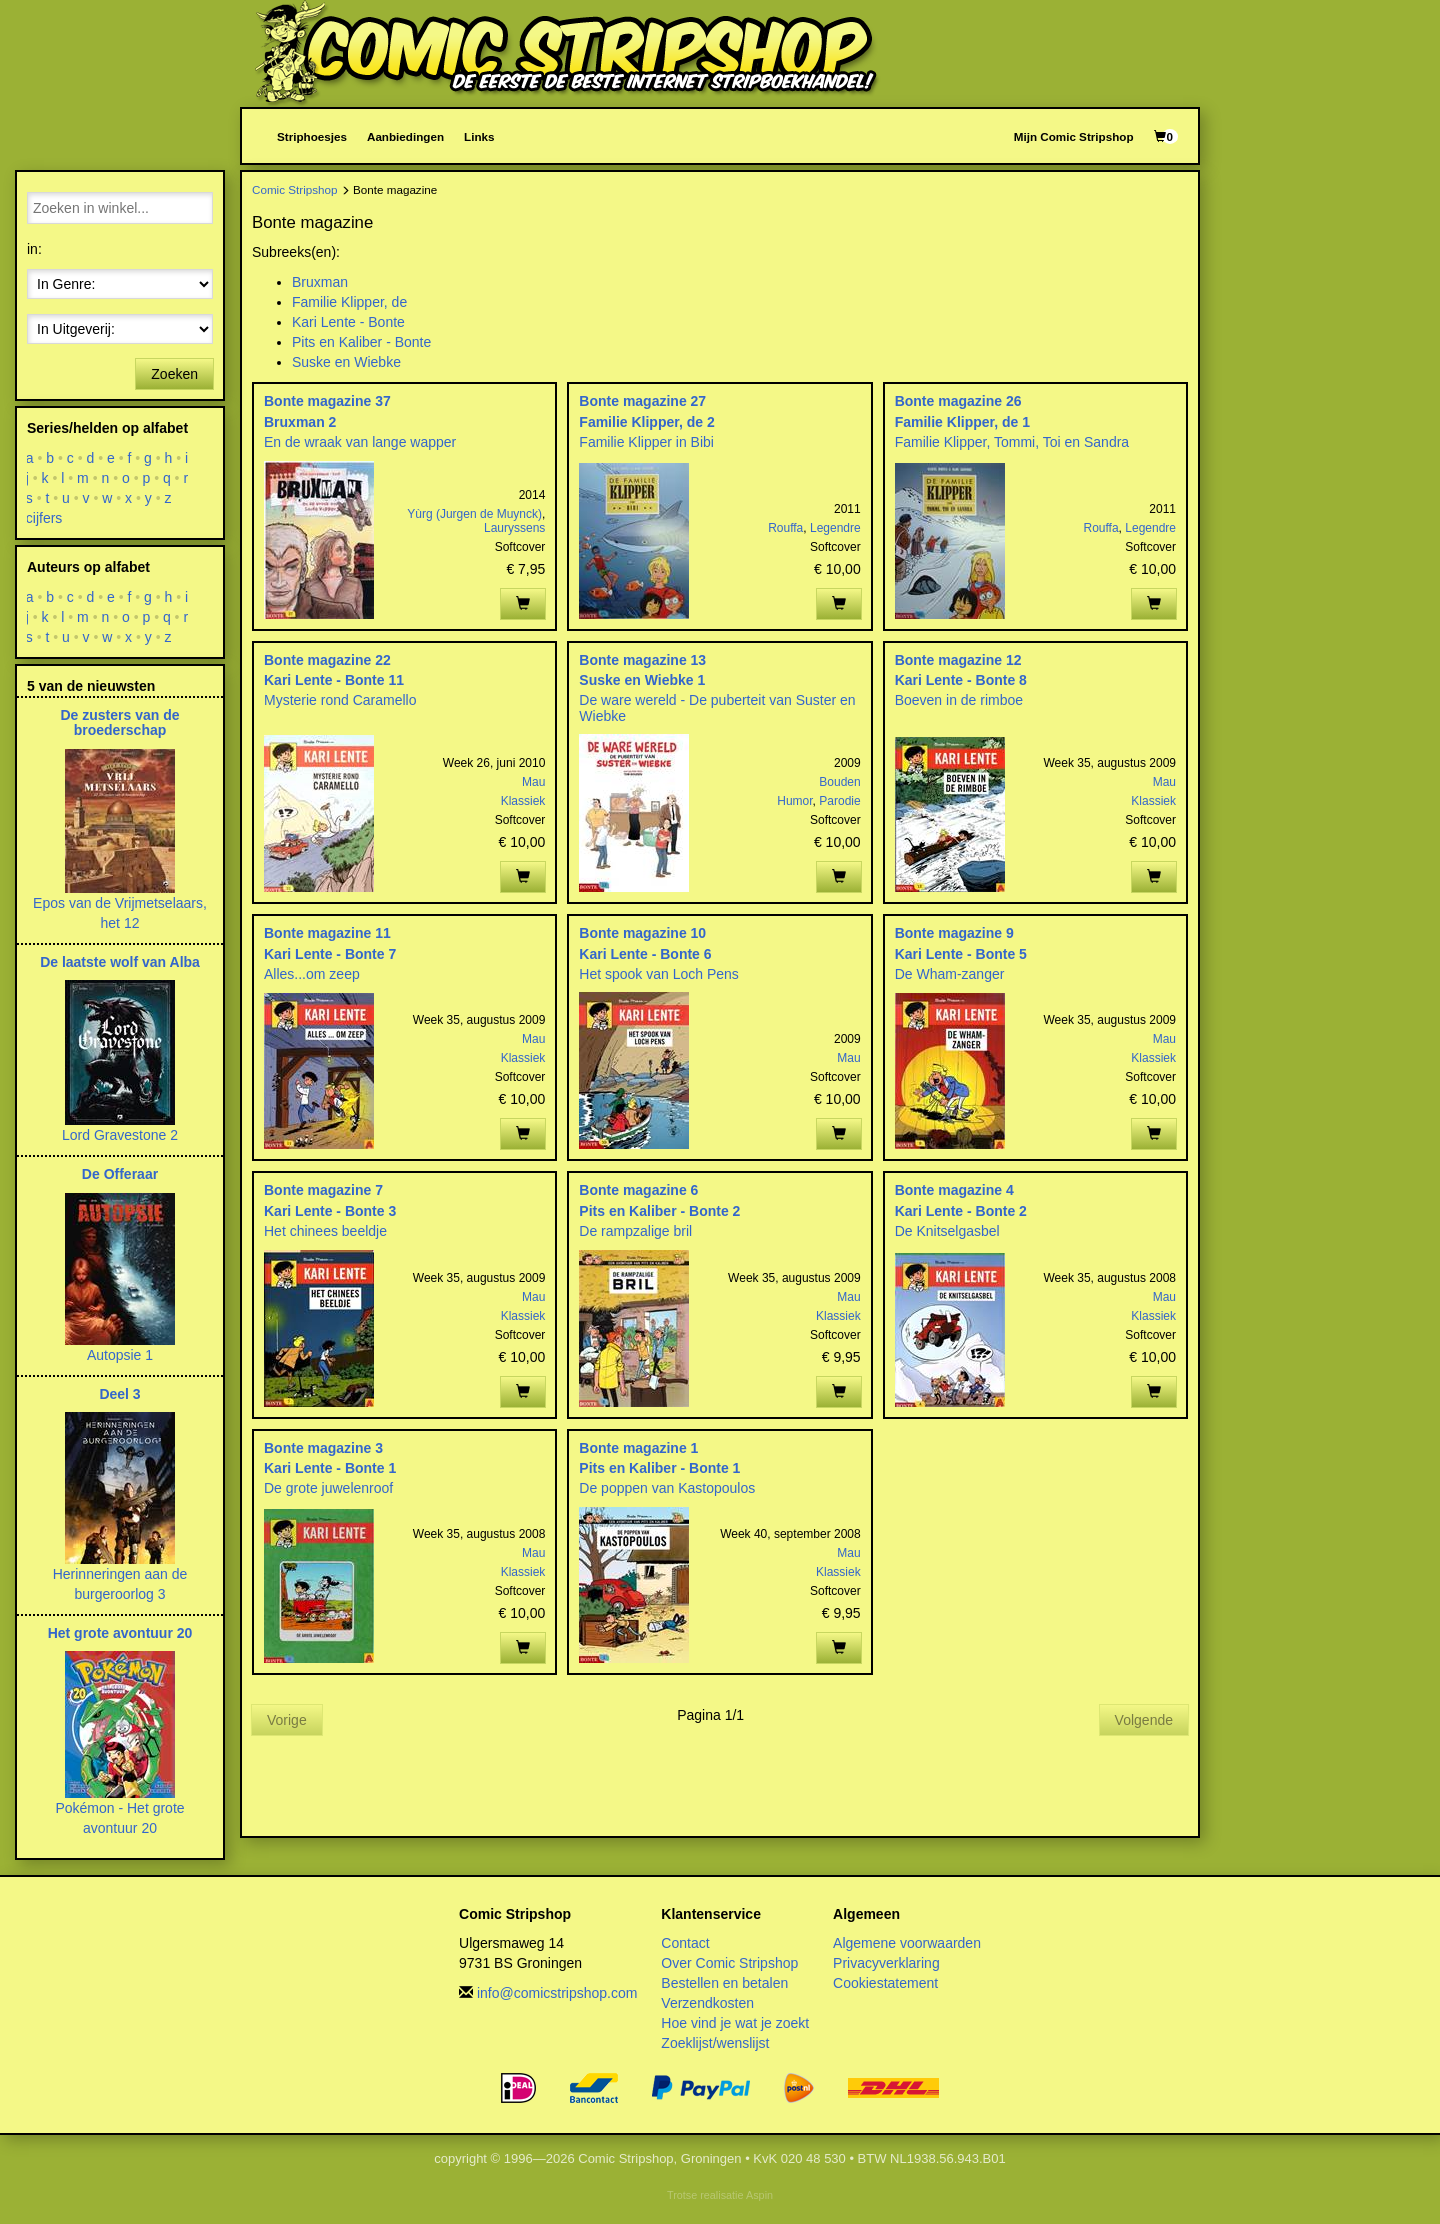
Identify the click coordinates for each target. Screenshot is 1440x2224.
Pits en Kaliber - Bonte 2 (659, 1211)
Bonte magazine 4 (954, 1190)
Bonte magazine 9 (954, 933)
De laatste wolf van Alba (120, 962)
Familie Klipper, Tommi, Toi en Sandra (1012, 442)
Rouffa (785, 528)
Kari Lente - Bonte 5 (961, 954)
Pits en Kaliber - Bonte (361, 342)
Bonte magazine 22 (327, 660)
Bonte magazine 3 (323, 1448)
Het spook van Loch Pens (659, 974)
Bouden (839, 782)
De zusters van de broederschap (119, 722)
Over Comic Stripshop (729, 1963)
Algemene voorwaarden (907, 1943)
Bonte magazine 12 (958, 660)
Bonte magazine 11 (327, 933)
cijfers (44, 518)
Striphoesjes (312, 136)
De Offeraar (120, 1174)
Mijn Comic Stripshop (1074, 136)
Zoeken (174, 374)
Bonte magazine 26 (958, 401)
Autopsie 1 (120, 1355)
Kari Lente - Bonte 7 (330, 954)
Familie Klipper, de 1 (962, 422)
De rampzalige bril (635, 1231)
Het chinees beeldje (325, 1231)
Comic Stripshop (295, 189)
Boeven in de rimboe (959, 700)
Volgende (1144, 1720)
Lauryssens (514, 528)
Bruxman (320, 282)
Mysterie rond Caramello (340, 700)
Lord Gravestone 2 (120, 1135)
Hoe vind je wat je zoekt (735, 2023)
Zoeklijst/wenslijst (715, 2043)
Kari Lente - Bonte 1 (330, 1468)
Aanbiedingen (405, 136)
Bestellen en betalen (724, 1983)
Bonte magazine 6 (638, 1190)
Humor (794, 801)
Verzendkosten (707, 2003)
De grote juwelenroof (328, 1488)
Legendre (835, 528)
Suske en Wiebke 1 (642, 680)
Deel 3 (119, 1394)
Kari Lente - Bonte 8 (961, 680)
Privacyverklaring (886, 1963)
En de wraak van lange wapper (360, 442)
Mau (533, 782)
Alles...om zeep (312, 974)
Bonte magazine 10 (642, 933)
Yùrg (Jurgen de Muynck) (474, 514)
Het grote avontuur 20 (120, 1633)
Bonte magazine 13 (642, 660)
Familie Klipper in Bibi (646, 442)
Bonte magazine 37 (327, 401)
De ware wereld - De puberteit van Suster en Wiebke (717, 707)
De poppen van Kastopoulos (667, 1488)
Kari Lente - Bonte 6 (645, 954)
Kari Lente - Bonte (348, 322)
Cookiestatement (885, 1983)
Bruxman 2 (300, 422)
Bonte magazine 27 (642, 401)
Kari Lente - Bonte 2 (961, 1211)
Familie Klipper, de (349, 302)
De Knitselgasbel (947, 1231)
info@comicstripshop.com (557, 1993)
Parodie (839, 801)
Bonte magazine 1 (638, 1448)
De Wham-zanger (950, 974)
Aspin (759, 2195)
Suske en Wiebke (346, 362)
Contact (685, 1943)
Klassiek (523, 801)
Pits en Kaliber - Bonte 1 (659, 1468)
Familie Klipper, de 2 (646, 422)
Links (479, 136)
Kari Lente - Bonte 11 (334, 680)
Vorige (287, 1720)
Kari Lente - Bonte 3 (330, 1211)
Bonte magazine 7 (323, 1190)
